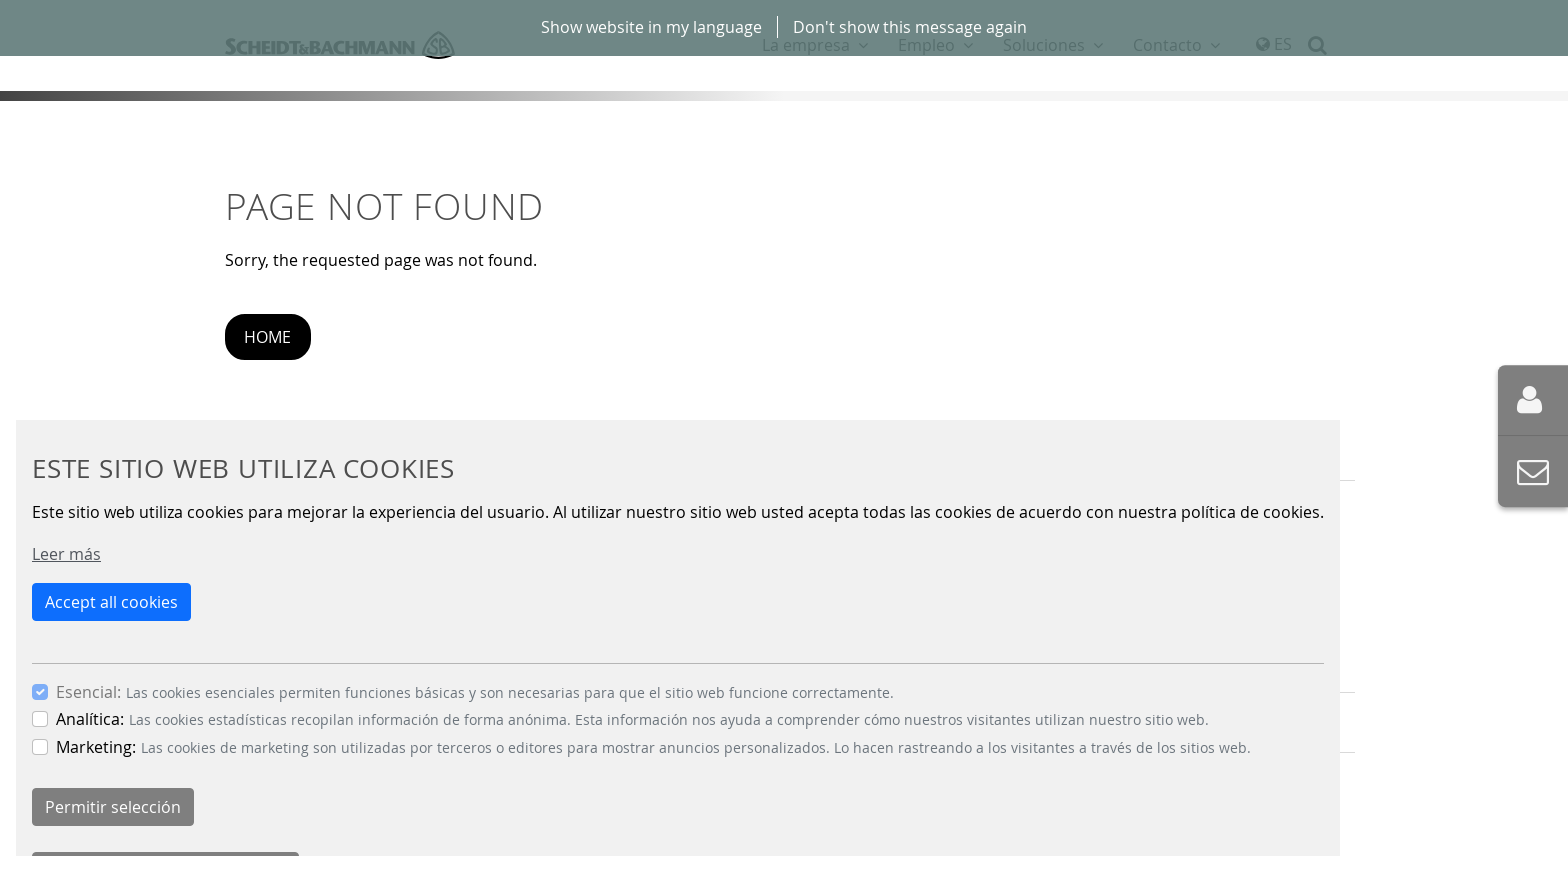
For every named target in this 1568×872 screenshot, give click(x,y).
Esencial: (88, 692)
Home (267, 337)
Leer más (66, 554)
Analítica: (90, 719)
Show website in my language (651, 27)
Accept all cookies (111, 602)
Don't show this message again (910, 27)
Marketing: (96, 747)
